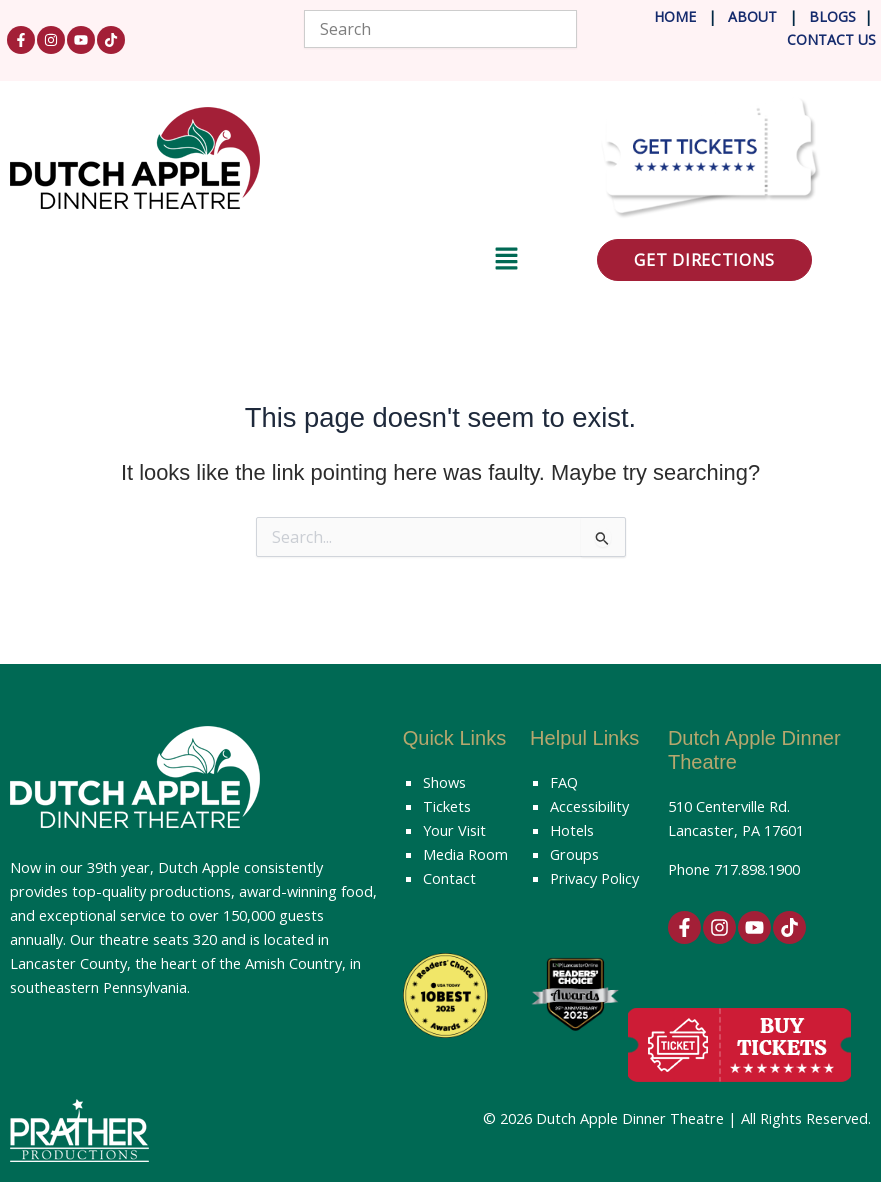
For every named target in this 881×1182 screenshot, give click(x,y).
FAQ (564, 782)
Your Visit (454, 830)
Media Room (465, 854)
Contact (449, 878)
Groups (574, 854)
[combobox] (441, 29)
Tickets (447, 806)
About (754, 16)
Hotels (572, 830)
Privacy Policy (594, 878)
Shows (444, 782)
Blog (826, 16)
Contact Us (831, 39)
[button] (264, 262)
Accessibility (589, 806)
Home (675, 16)
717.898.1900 (757, 869)
